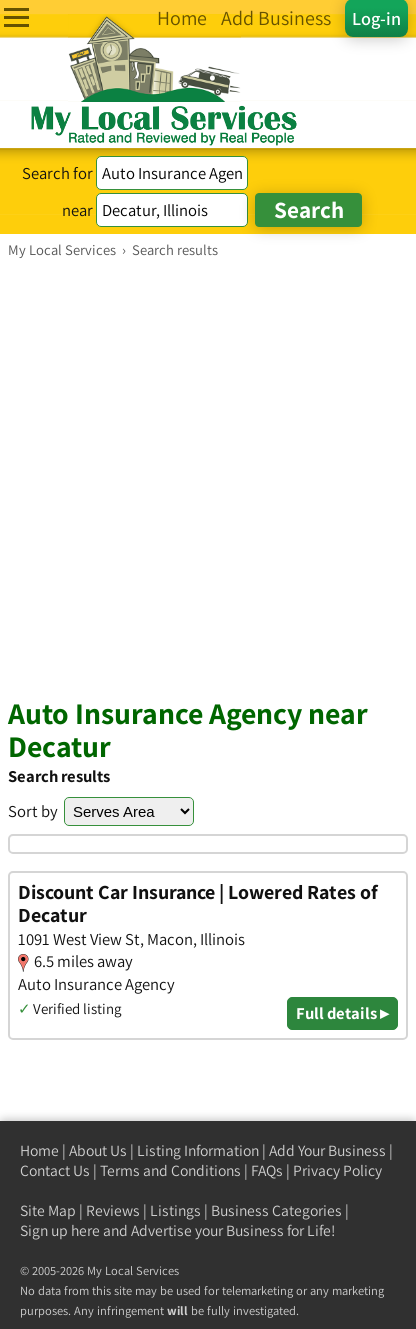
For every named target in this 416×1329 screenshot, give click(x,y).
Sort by (33, 811)
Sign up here (60, 1230)
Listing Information (198, 1150)
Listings (175, 1210)
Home (39, 1150)
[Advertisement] (208, 477)
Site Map (48, 1210)
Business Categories (276, 1210)
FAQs (267, 1170)
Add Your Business (327, 1150)
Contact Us (55, 1170)
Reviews (113, 1210)
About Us (98, 1150)
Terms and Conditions (170, 1170)
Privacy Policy (337, 1170)
